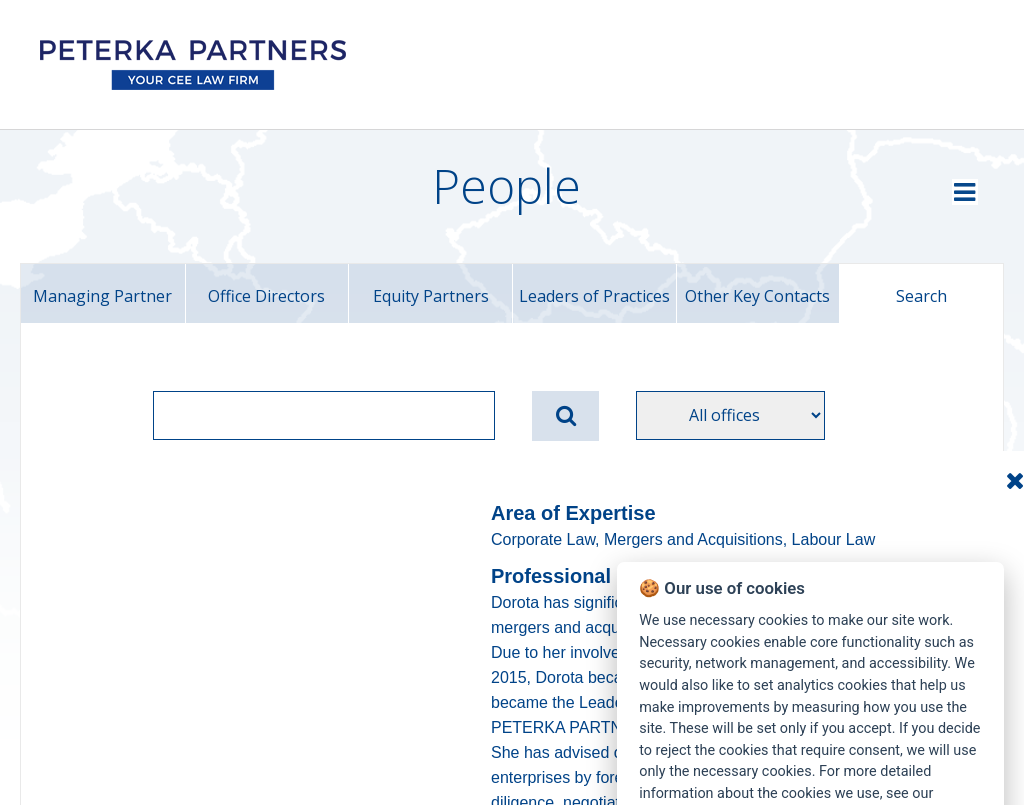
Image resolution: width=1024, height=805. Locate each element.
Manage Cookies (927, 735)
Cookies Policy (685, 673)
